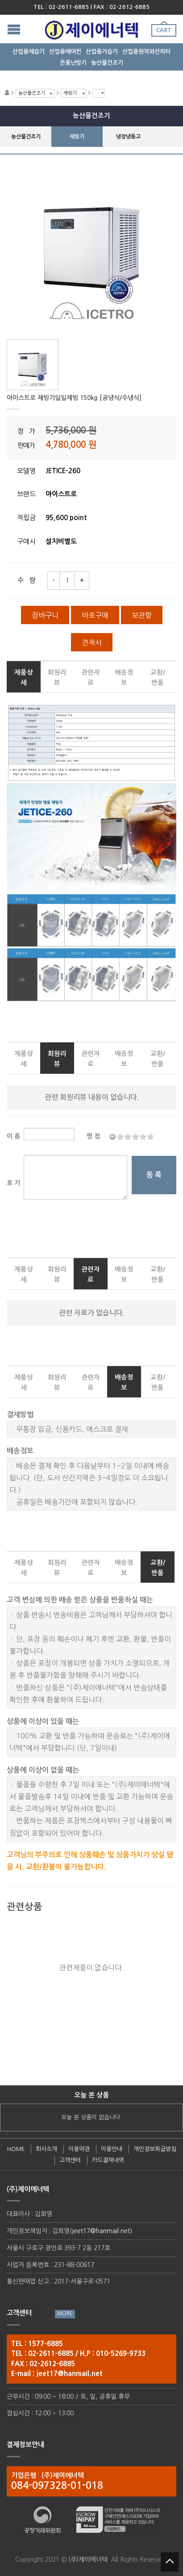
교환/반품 (157, 677)
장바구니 (45, 615)
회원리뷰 (57, 677)
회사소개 (46, 2149)
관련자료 (90, 677)
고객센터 (70, 2160)
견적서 (92, 642)
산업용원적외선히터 (146, 51)
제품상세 (23, 677)
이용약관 (79, 2149)
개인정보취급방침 (154, 2149)
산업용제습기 (28, 51)
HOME (16, 2149)
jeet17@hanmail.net (101, 2231)
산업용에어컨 (65, 51)
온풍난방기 (73, 63)
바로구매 (95, 615)
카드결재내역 (108, 2160)
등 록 (154, 1174)
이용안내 (111, 2149)
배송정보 (124, 677)
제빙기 (70, 93)
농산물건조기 (107, 63)
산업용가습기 (102, 51)
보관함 (142, 615)
